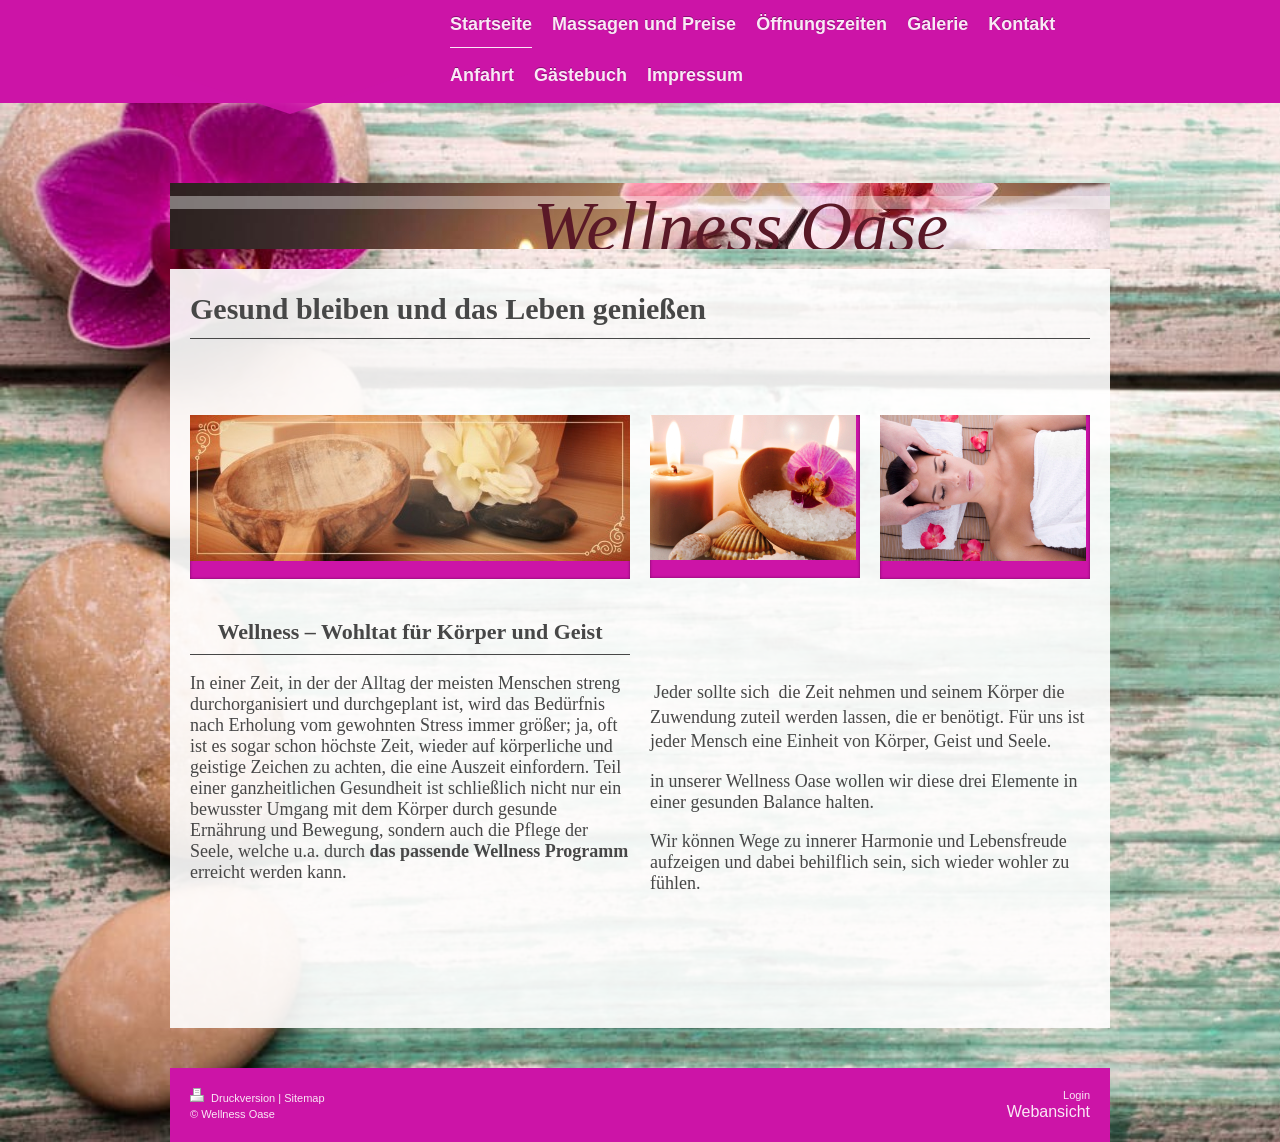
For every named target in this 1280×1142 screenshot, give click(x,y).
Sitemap (304, 1098)
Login (1076, 1095)
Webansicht (1048, 1111)
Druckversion (234, 1098)
